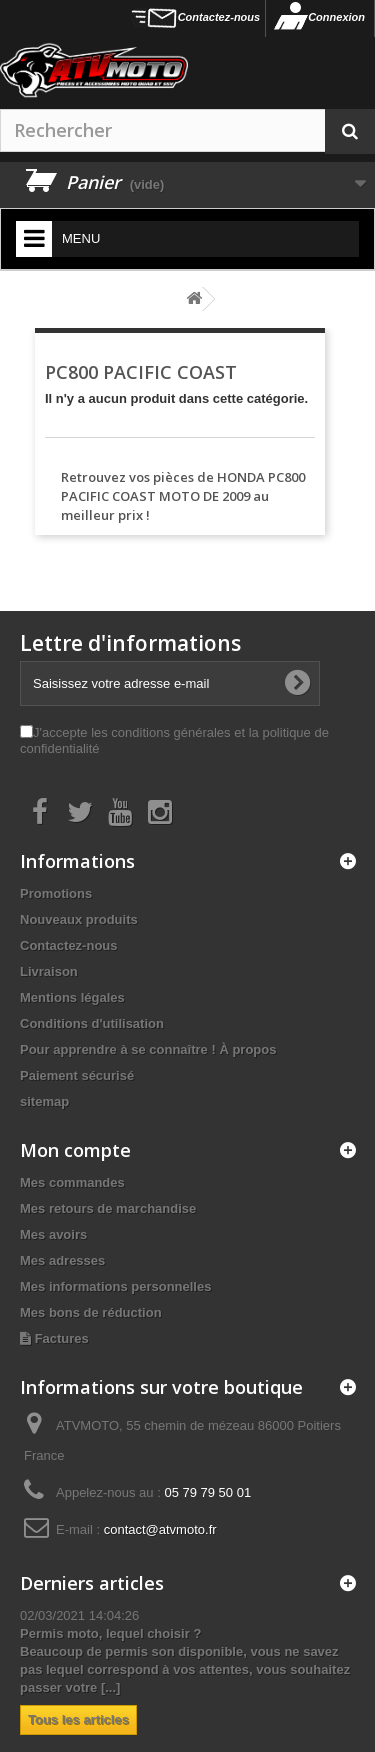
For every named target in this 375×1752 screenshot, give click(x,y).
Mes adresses (62, 1260)
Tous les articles (78, 1719)
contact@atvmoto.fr (160, 1529)
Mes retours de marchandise (108, 1208)
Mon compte (75, 1150)
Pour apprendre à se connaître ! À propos (148, 1049)
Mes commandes (72, 1182)
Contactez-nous (219, 17)
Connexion (336, 17)
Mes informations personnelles (115, 1286)
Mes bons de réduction (91, 1312)
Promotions (56, 893)
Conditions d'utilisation (92, 1023)
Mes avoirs (53, 1234)
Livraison (49, 971)
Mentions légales (72, 997)
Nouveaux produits (79, 919)
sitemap (44, 1101)
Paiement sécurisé (77, 1075)
